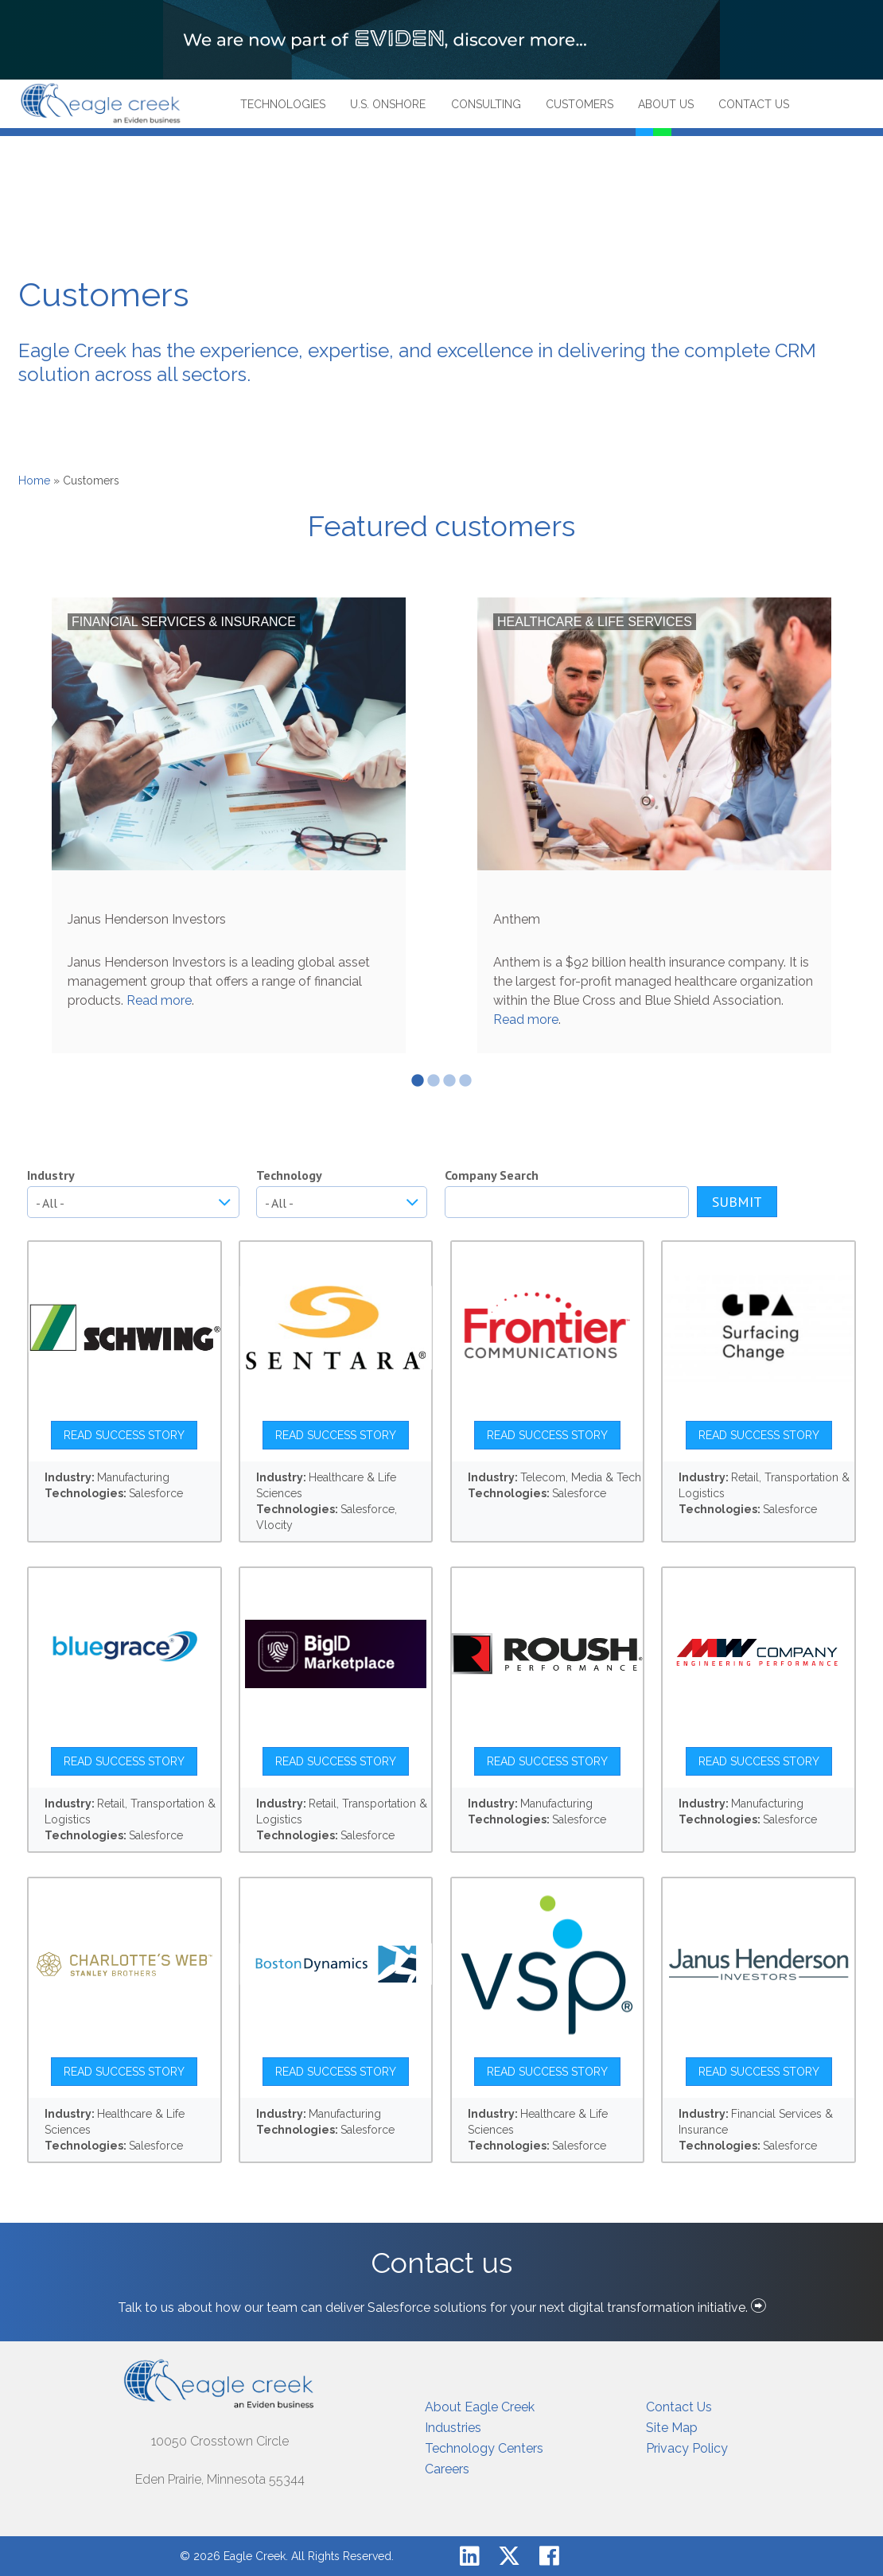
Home (34, 480)
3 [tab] (449, 1081)
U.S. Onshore (388, 104)
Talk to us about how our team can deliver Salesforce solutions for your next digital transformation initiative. (442, 2307)
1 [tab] (418, 1081)
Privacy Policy (687, 2448)
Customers (579, 104)
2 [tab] (434, 1081)
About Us (666, 104)
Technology (289, 1175)
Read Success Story (124, 1435)
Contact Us (753, 104)
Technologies (282, 104)
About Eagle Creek (480, 2407)
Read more (159, 1000)
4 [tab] (465, 1081)
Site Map (672, 2427)
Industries (453, 2427)
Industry (51, 1175)
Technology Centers (484, 2448)
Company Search (492, 1175)
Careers (447, 2469)
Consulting (486, 104)
